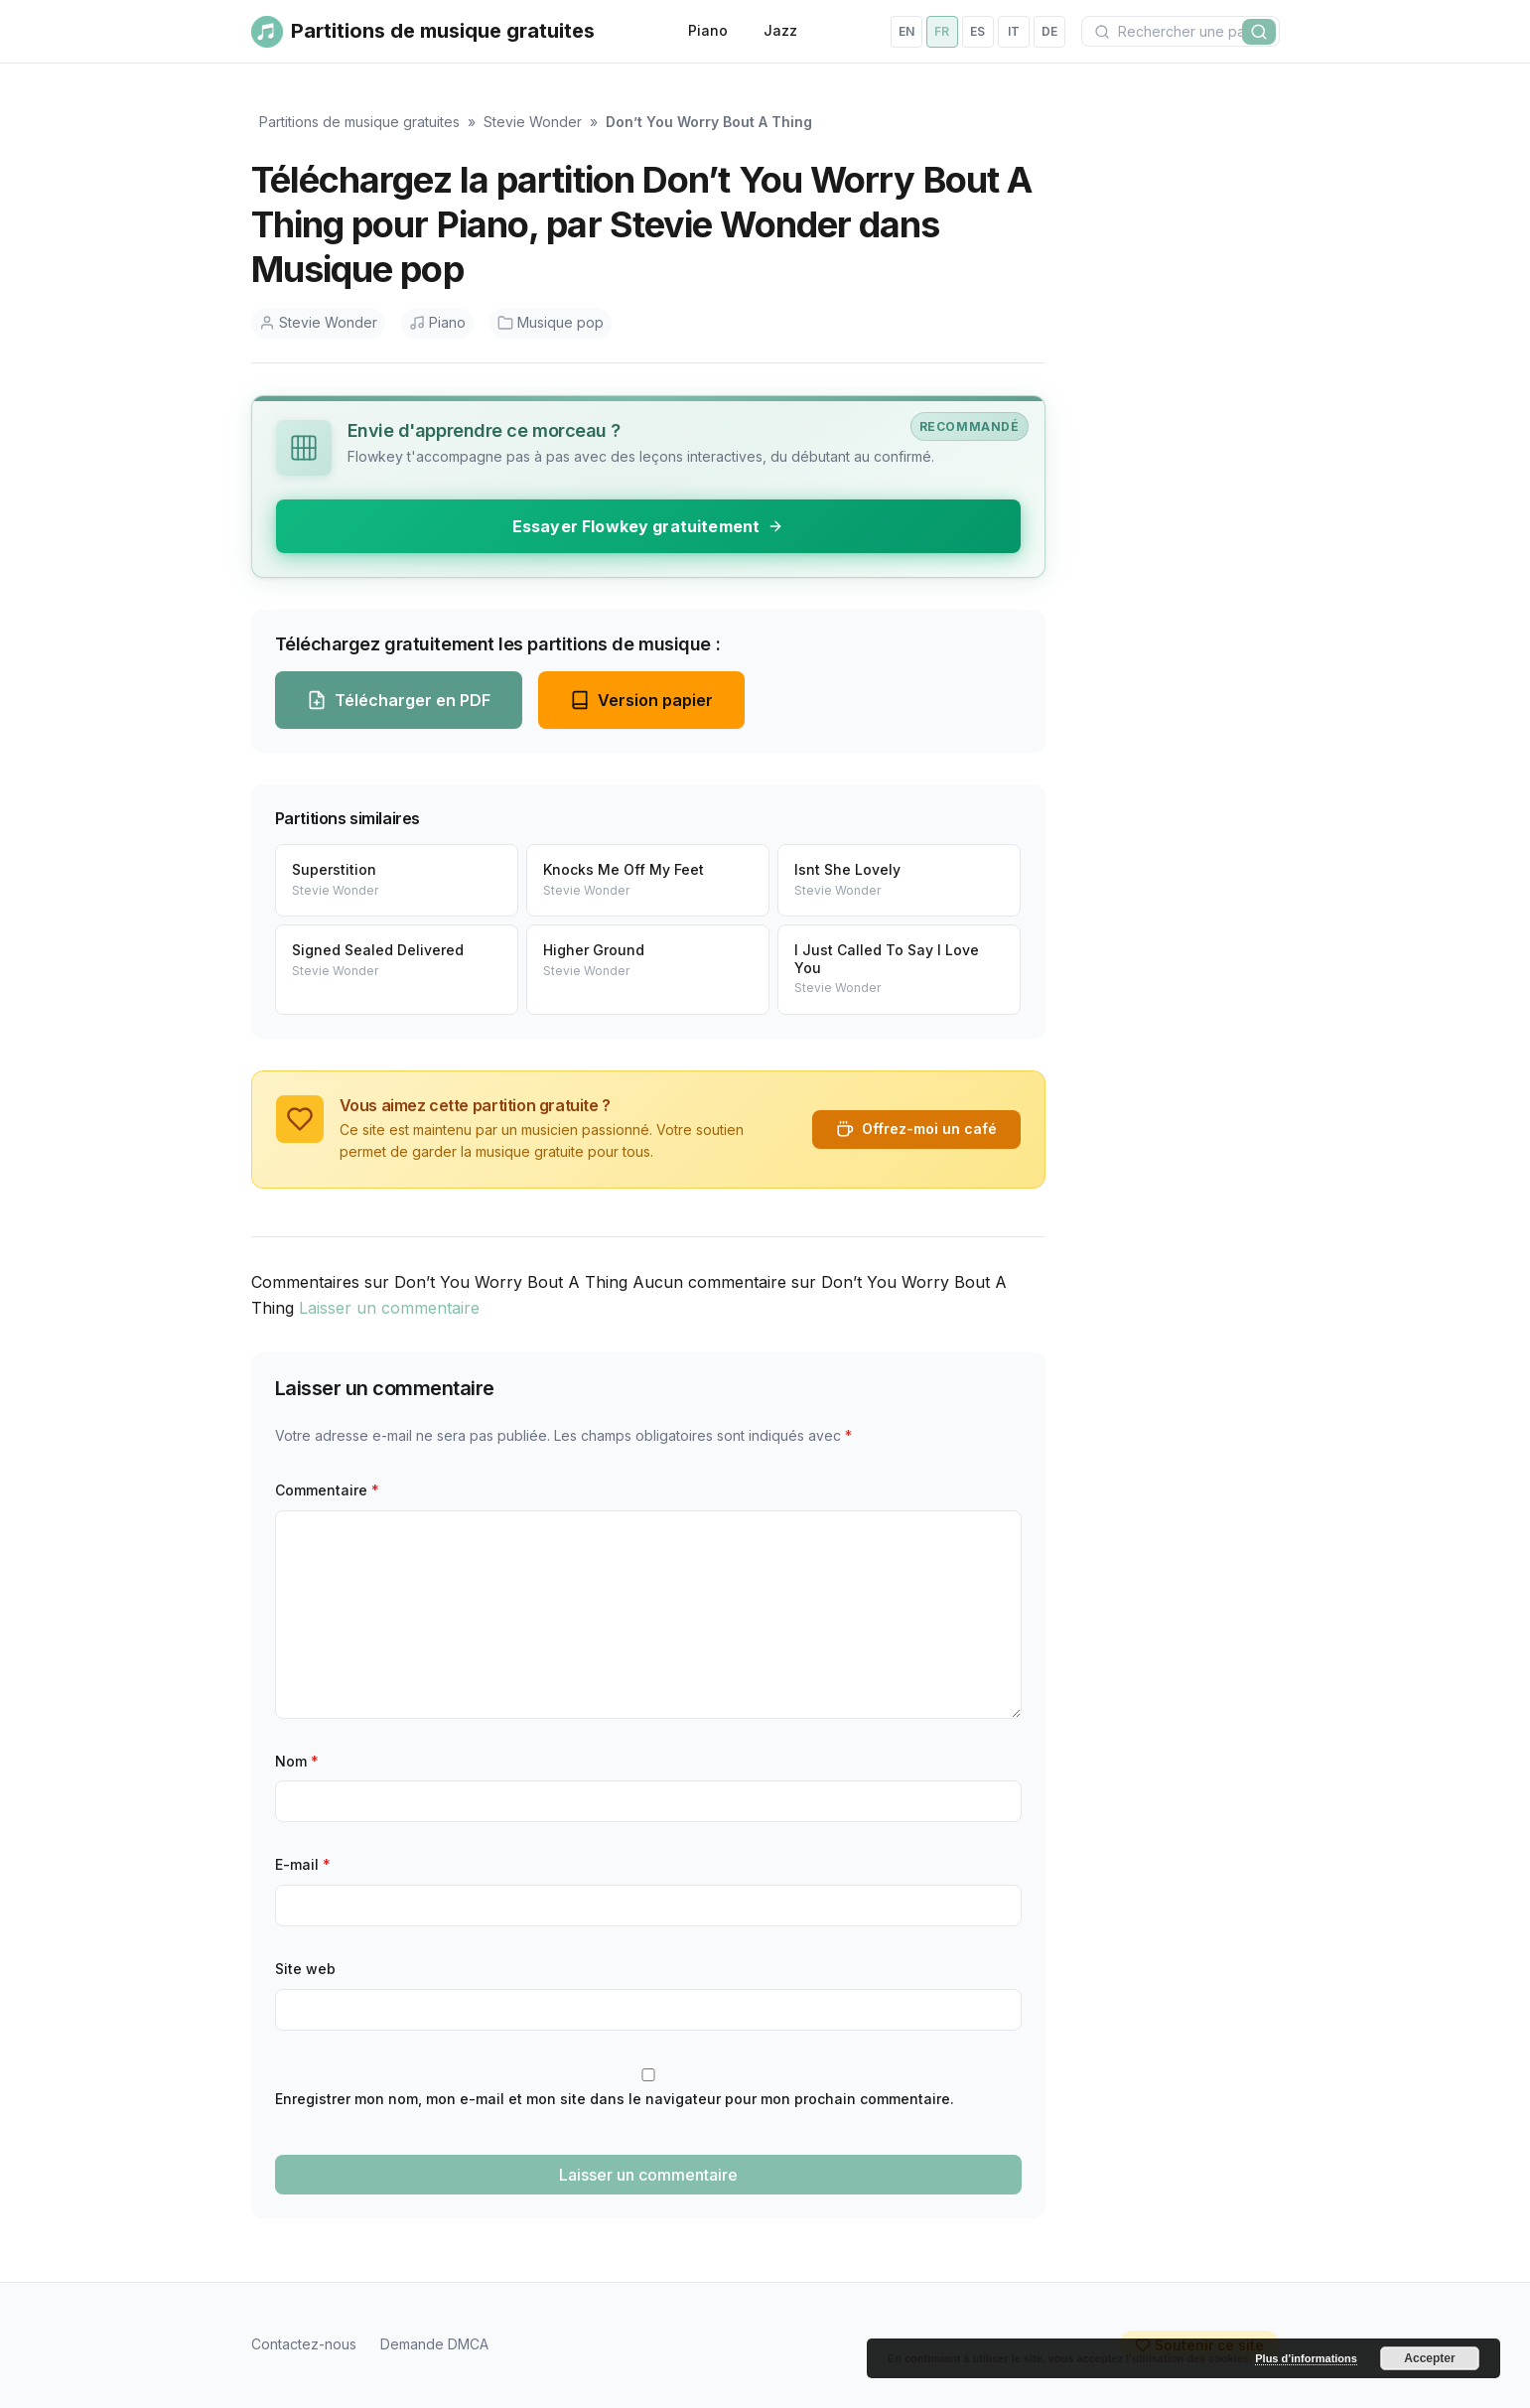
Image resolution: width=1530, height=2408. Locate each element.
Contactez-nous (303, 2344)
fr (941, 31)
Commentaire (327, 1490)
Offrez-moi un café (916, 1129)
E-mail (303, 1864)
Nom (297, 1761)
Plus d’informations (1306, 2358)
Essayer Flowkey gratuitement (647, 526)
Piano (708, 30)
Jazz (780, 30)
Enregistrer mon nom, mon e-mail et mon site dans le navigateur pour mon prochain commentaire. (614, 2098)
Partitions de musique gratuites (359, 121)
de (1049, 31)
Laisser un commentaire (389, 1308)
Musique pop (550, 322)
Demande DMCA (434, 2344)
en (906, 31)
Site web (305, 1968)
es (977, 31)
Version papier (641, 700)
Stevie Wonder (533, 121)
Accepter (1429, 2358)
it (1014, 31)
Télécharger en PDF (398, 700)
